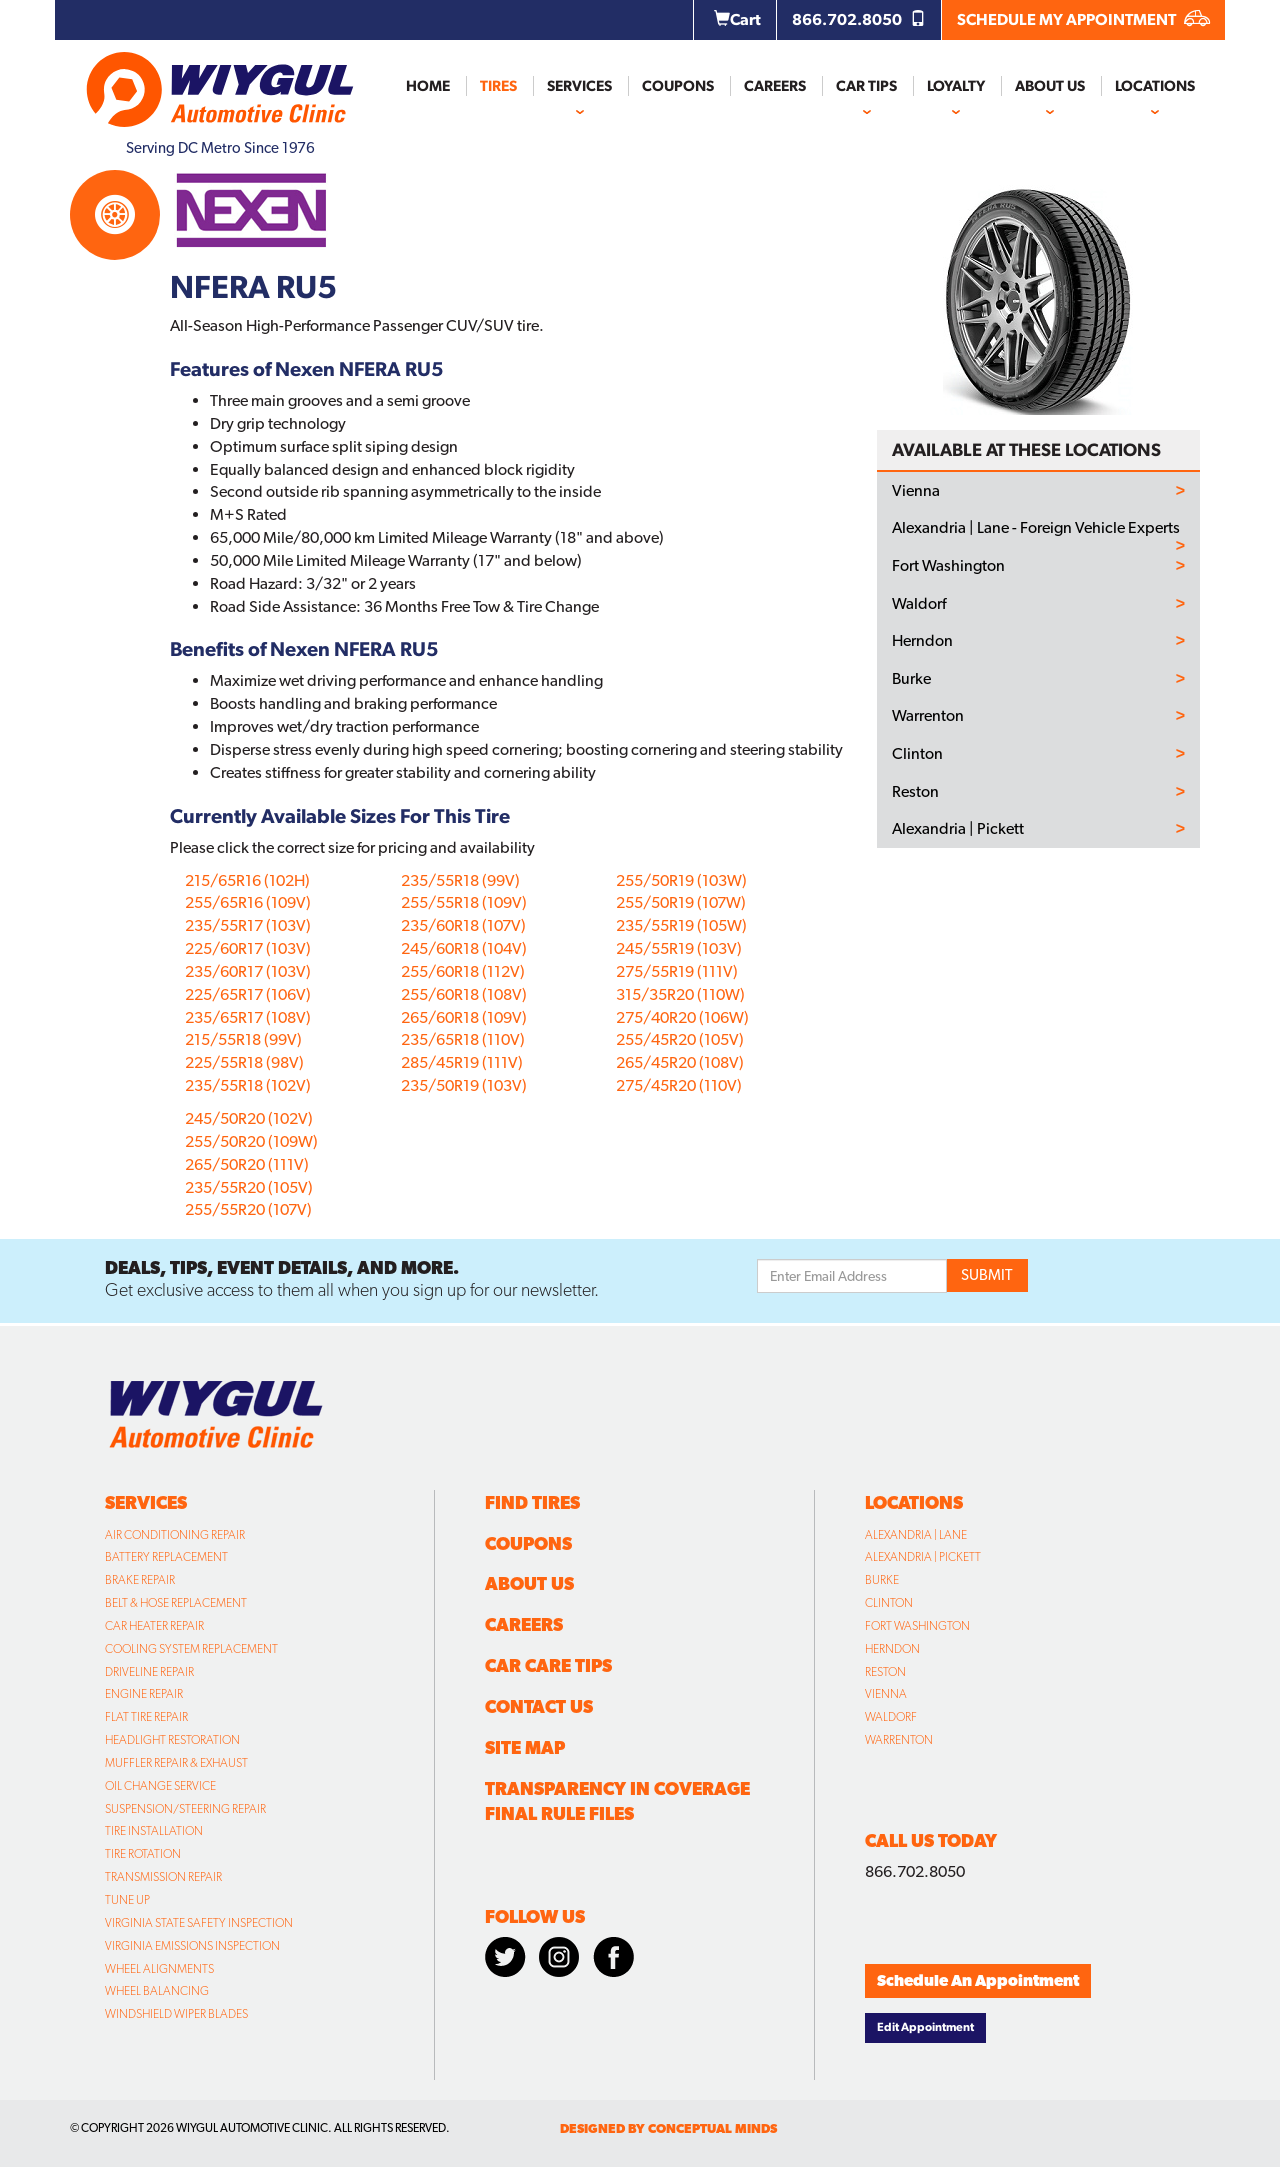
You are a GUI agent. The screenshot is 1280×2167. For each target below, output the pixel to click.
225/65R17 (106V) (248, 994)
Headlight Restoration (172, 1740)
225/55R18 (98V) (244, 1062)
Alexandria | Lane (916, 1535)
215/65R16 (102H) (247, 880)
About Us (1050, 86)
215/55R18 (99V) (243, 1039)
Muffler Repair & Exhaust (176, 1763)
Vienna (916, 491)
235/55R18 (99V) (460, 880)
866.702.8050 (859, 19)
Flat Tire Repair (146, 1717)
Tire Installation (154, 1831)
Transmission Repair (163, 1877)
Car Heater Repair (154, 1626)
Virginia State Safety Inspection (199, 1923)
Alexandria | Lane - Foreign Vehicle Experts (1036, 528)
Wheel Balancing (157, 1991)
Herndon (922, 641)
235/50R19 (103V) (464, 1085)
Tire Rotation (143, 1854)
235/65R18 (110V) (463, 1039)
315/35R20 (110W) (680, 994)
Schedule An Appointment (978, 1980)
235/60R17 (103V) (248, 971)
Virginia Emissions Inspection (192, 1946)
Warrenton (928, 716)
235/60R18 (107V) (463, 925)
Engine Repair (144, 1694)
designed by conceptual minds (668, 2128)
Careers (775, 86)
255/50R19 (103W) (681, 880)
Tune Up (127, 1900)
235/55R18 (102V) (248, 1085)
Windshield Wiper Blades (176, 2014)
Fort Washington (948, 566)
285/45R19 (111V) (462, 1062)
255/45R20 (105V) (680, 1039)
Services (579, 86)
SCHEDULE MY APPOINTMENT (1083, 19)
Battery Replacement (166, 1557)
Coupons (678, 86)
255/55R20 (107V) (248, 1209)
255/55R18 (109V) (464, 902)
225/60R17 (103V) (248, 948)
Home (428, 86)
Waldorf (919, 604)
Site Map (525, 1747)
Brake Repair (140, 1580)
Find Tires (532, 1502)
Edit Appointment (925, 2027)
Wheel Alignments (159, 1969)
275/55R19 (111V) (677, 971)
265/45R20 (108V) (680, 1062)
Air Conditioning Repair (175, 1535)
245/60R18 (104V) (464, 948)
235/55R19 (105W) (681, 925)
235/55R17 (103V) (248, 925)
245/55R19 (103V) (679, 948)
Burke (911, 679)
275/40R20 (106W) (682, 1017)
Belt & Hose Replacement (176, 1603)
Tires (498, 86)
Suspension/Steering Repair (185, 1809)
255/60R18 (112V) (463, 971)
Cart (737, 19)
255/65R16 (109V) (248, 902)
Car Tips (866, 86)
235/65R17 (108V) (248, 1017)
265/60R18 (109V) (464, 1017)
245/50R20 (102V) (249, 1118)
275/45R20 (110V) (679, 1085)
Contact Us (539, 1706)
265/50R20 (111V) (247, 1164)
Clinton (917, 754)
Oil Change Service (160, 1786)
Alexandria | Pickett (958, 829)
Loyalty (956, 86)
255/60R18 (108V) (464, 994)
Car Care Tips (548, 1665)
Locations (1155, 86)
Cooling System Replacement (191, 1649)
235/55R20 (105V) (249, 1187)
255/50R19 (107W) (681, 902)
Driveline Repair (149, 1672)
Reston (915, 792)
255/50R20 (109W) (251, 1141)
